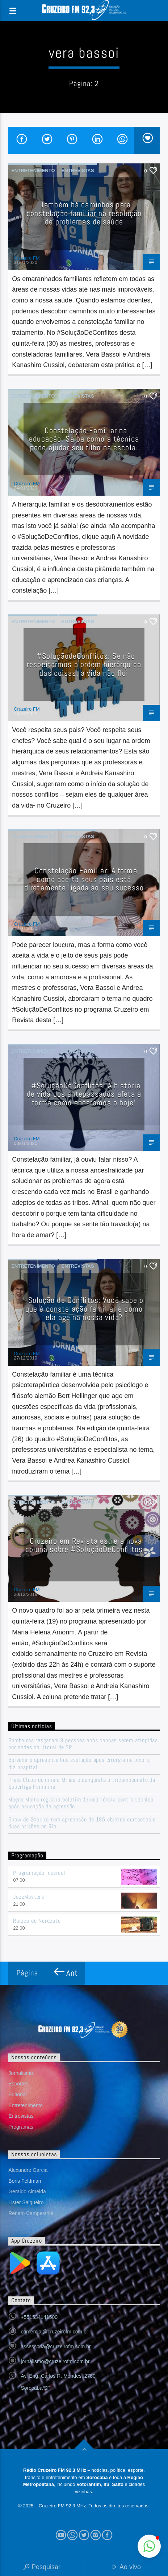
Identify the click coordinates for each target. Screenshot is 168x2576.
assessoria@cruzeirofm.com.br (56, 2346)
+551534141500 (39, 2317)
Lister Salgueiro (25, 2202)
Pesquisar (41, 2567)
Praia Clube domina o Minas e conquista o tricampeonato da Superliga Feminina (81, 1783)
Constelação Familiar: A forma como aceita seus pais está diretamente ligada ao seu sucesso (84, 879)
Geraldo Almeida (27, 2191)
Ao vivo (126, 2567)
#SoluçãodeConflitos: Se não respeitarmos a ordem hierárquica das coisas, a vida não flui (84, 664)
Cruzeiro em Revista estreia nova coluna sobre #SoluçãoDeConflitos (84, 1545)
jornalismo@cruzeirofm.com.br (55, 2361)
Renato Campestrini (30, 2213)
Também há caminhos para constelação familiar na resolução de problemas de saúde (84, 213)
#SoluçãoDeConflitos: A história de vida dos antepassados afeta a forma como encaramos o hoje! (84, 1094)
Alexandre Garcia (27, 2170)
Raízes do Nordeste (36, 1921)
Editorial (17, 2094)
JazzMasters (28, 1897)
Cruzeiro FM (27, 258)
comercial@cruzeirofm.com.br (54, 2332)
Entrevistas (78, 170)
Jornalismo (20, 2073)
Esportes (18, 2084)
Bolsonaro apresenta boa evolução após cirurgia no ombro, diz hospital (79, 1763)
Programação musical (39, 1873)
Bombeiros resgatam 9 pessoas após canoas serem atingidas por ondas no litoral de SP (83, 1744)
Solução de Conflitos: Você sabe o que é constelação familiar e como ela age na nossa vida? (84, 1308)
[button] (149, 2546)
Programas (20, 2127)
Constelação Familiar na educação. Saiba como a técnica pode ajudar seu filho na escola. (84, 439)
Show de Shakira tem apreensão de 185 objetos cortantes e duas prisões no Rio (82, 1823)
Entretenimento (33, 170)
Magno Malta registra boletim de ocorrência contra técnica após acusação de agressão (81, 1803)
